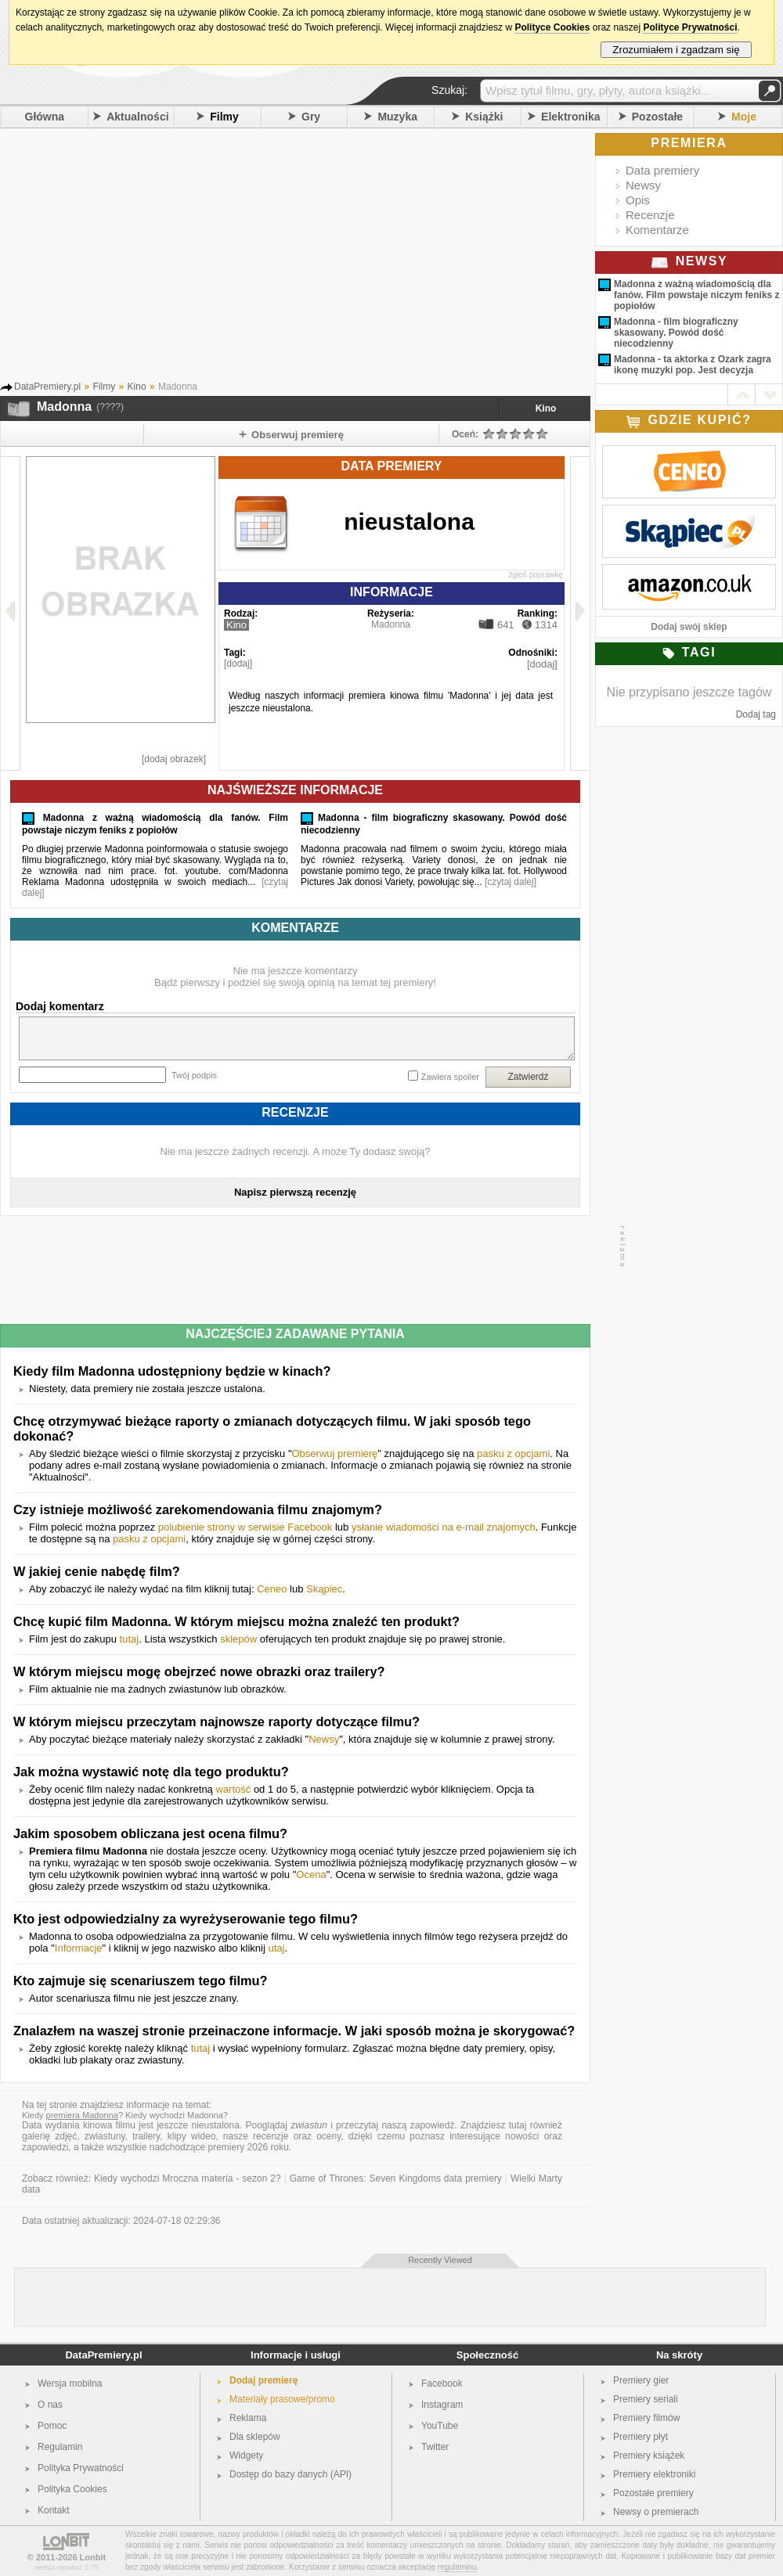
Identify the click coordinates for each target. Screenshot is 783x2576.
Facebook (442, 2383)
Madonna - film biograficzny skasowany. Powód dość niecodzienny (676, 332)
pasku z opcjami (513, 1453)
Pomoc (52, 2425)
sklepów (238, 1639)
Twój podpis (194, 1075)
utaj (277, 1948)
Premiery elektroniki (654, 2474)
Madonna (390, 624)
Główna (45, 116)
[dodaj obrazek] (174, 759)
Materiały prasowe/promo (282, 2399)
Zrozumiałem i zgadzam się (676, 50)
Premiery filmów (646, 2417)
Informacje (79, 1948)
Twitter (435, 2446)
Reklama (247, 2417)
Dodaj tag (756, 714)
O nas (50, 2404)
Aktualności (137, 116)
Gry (310, 116)
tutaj (129, 1639)
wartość (233, 1789)
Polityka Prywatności (81, 2468)
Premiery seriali (645, 2399)
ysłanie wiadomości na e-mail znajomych (444, 1527)
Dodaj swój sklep (689, 626)
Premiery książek (648, 2455)
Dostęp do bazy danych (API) (290, 2474)
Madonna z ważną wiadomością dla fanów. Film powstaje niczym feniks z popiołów (697, 295)
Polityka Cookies (72, 2489)
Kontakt (54, 2510)
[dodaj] (238, 663)
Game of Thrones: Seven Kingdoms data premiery (396, 2178)
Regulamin (60, 2446)
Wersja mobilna (70, 2383)
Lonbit (93, 2557)
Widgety (246, 2455)
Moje (743, 116)
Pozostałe (657, 116)
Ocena (311, 1874)
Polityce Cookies (552, 27)
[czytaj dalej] (510, 881)
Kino (546, 408)
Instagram (442, 2404)
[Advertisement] (317, 257)
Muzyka (397, 116)
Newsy (324, 1739)
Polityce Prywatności (690, 27)
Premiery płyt (640, 2436)
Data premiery (662, 170)
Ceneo (272, 1589)
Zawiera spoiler (449, 1076)
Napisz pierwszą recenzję (295, 1192)
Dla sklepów (254, 2436)
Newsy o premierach (655, 2511)
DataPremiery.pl (103, 2355)
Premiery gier (641, 2380)
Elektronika (570, 116)
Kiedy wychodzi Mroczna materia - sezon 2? (187, 2178)
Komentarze (657, 229)
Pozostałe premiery (653, 2493)
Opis (638, 200)
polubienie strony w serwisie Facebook (245, 1527)
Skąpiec (324, 1589)
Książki (484, 116)
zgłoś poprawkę (536, 574)
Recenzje (650, 214)
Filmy (224, 116)
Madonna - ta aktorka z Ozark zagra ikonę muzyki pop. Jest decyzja (692, 365)
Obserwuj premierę (335, 1453)
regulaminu (457, 2567)
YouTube (439, 2425)
